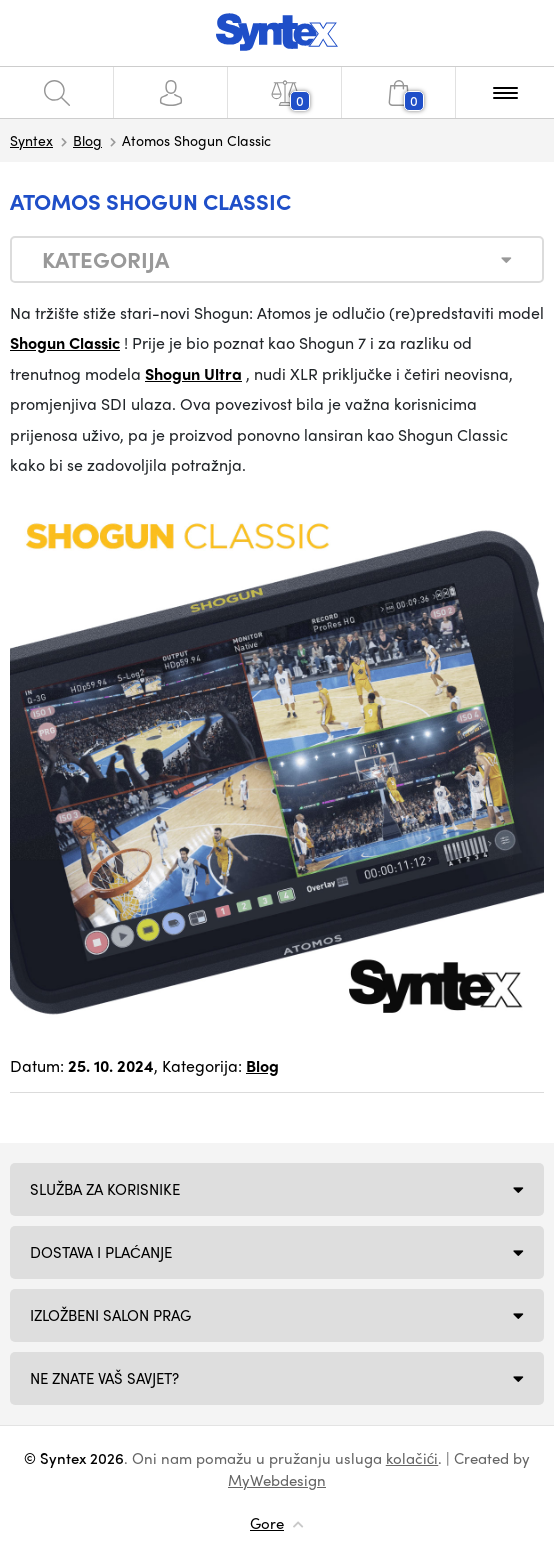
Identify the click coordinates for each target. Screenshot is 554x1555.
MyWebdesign (277, 1480)
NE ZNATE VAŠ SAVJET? (104, 1378)
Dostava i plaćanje (101, 1252)
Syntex (31, 140)
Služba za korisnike (105, 1189)
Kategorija (105, 259)
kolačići (412, 1458)
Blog (87, 140)
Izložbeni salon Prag (110, 1315)
